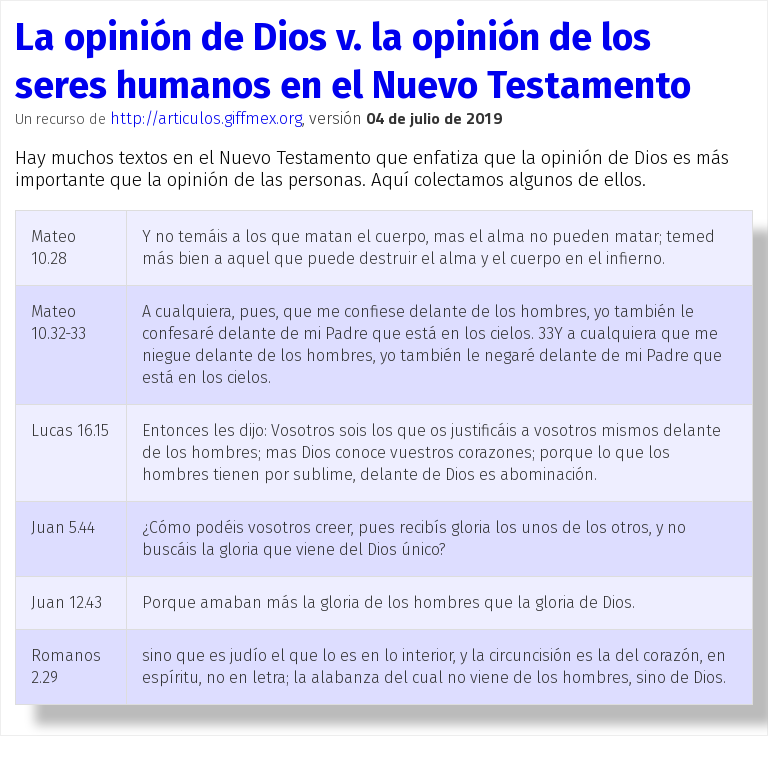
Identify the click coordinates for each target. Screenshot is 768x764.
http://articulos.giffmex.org (206, 118)
